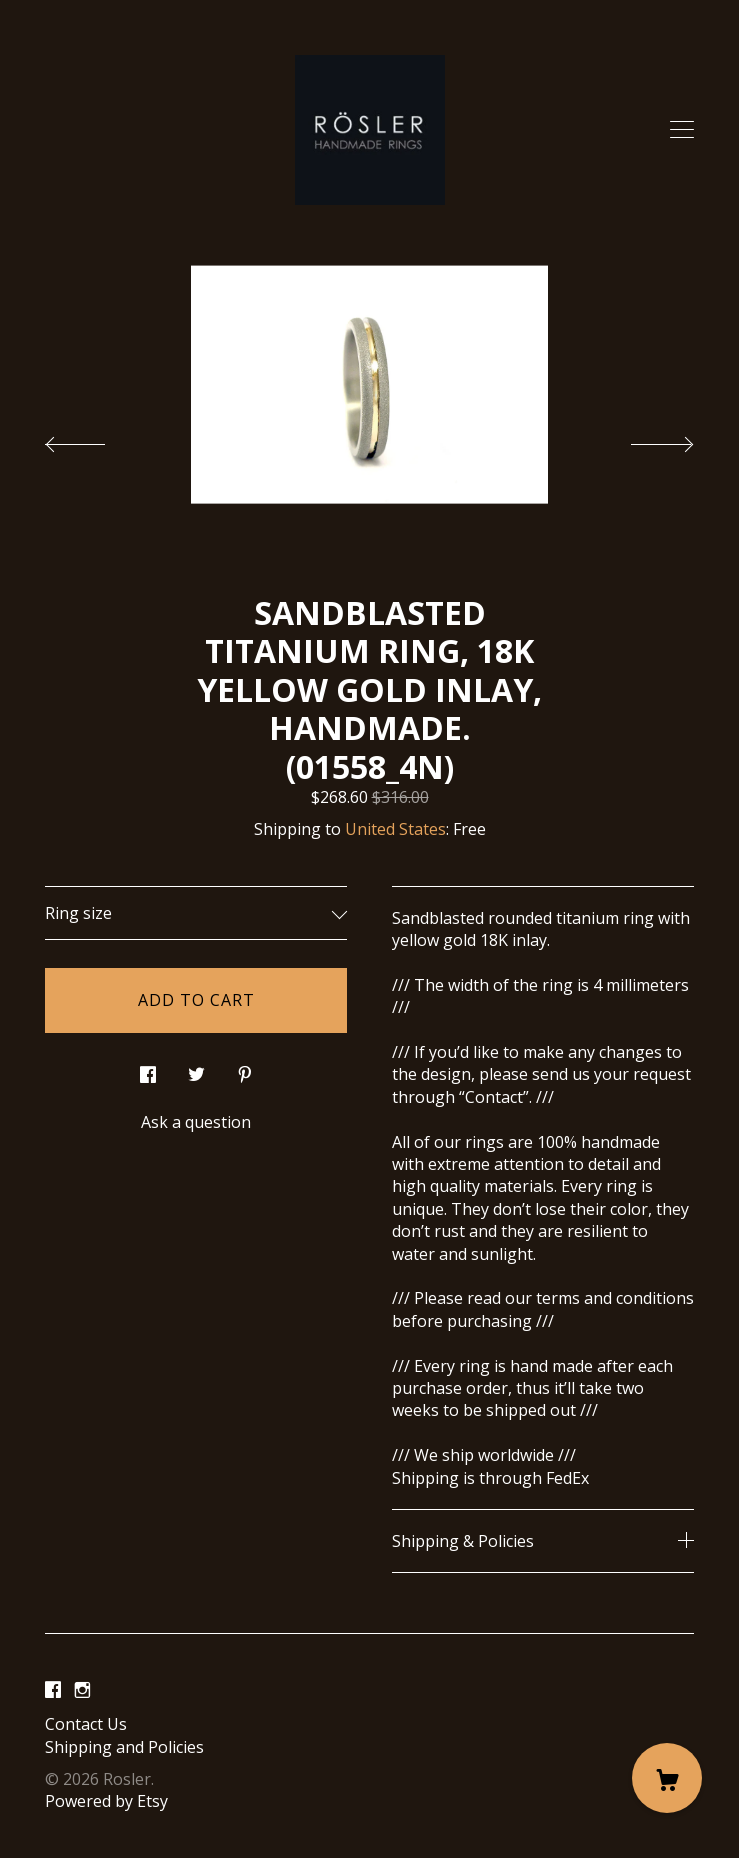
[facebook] (53, 1690)
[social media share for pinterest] (245, 1069)
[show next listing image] (644, 439)
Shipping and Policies (124, 1747)
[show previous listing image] (95, 439)
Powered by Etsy (106, 1801)
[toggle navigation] (682, 130)
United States (395, 829)
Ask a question (196, 1122)
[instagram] (82, 1690)
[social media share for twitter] (196, 1069)
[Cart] (667, 1778)
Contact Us (86, 1724)
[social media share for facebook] (148, 1069)
